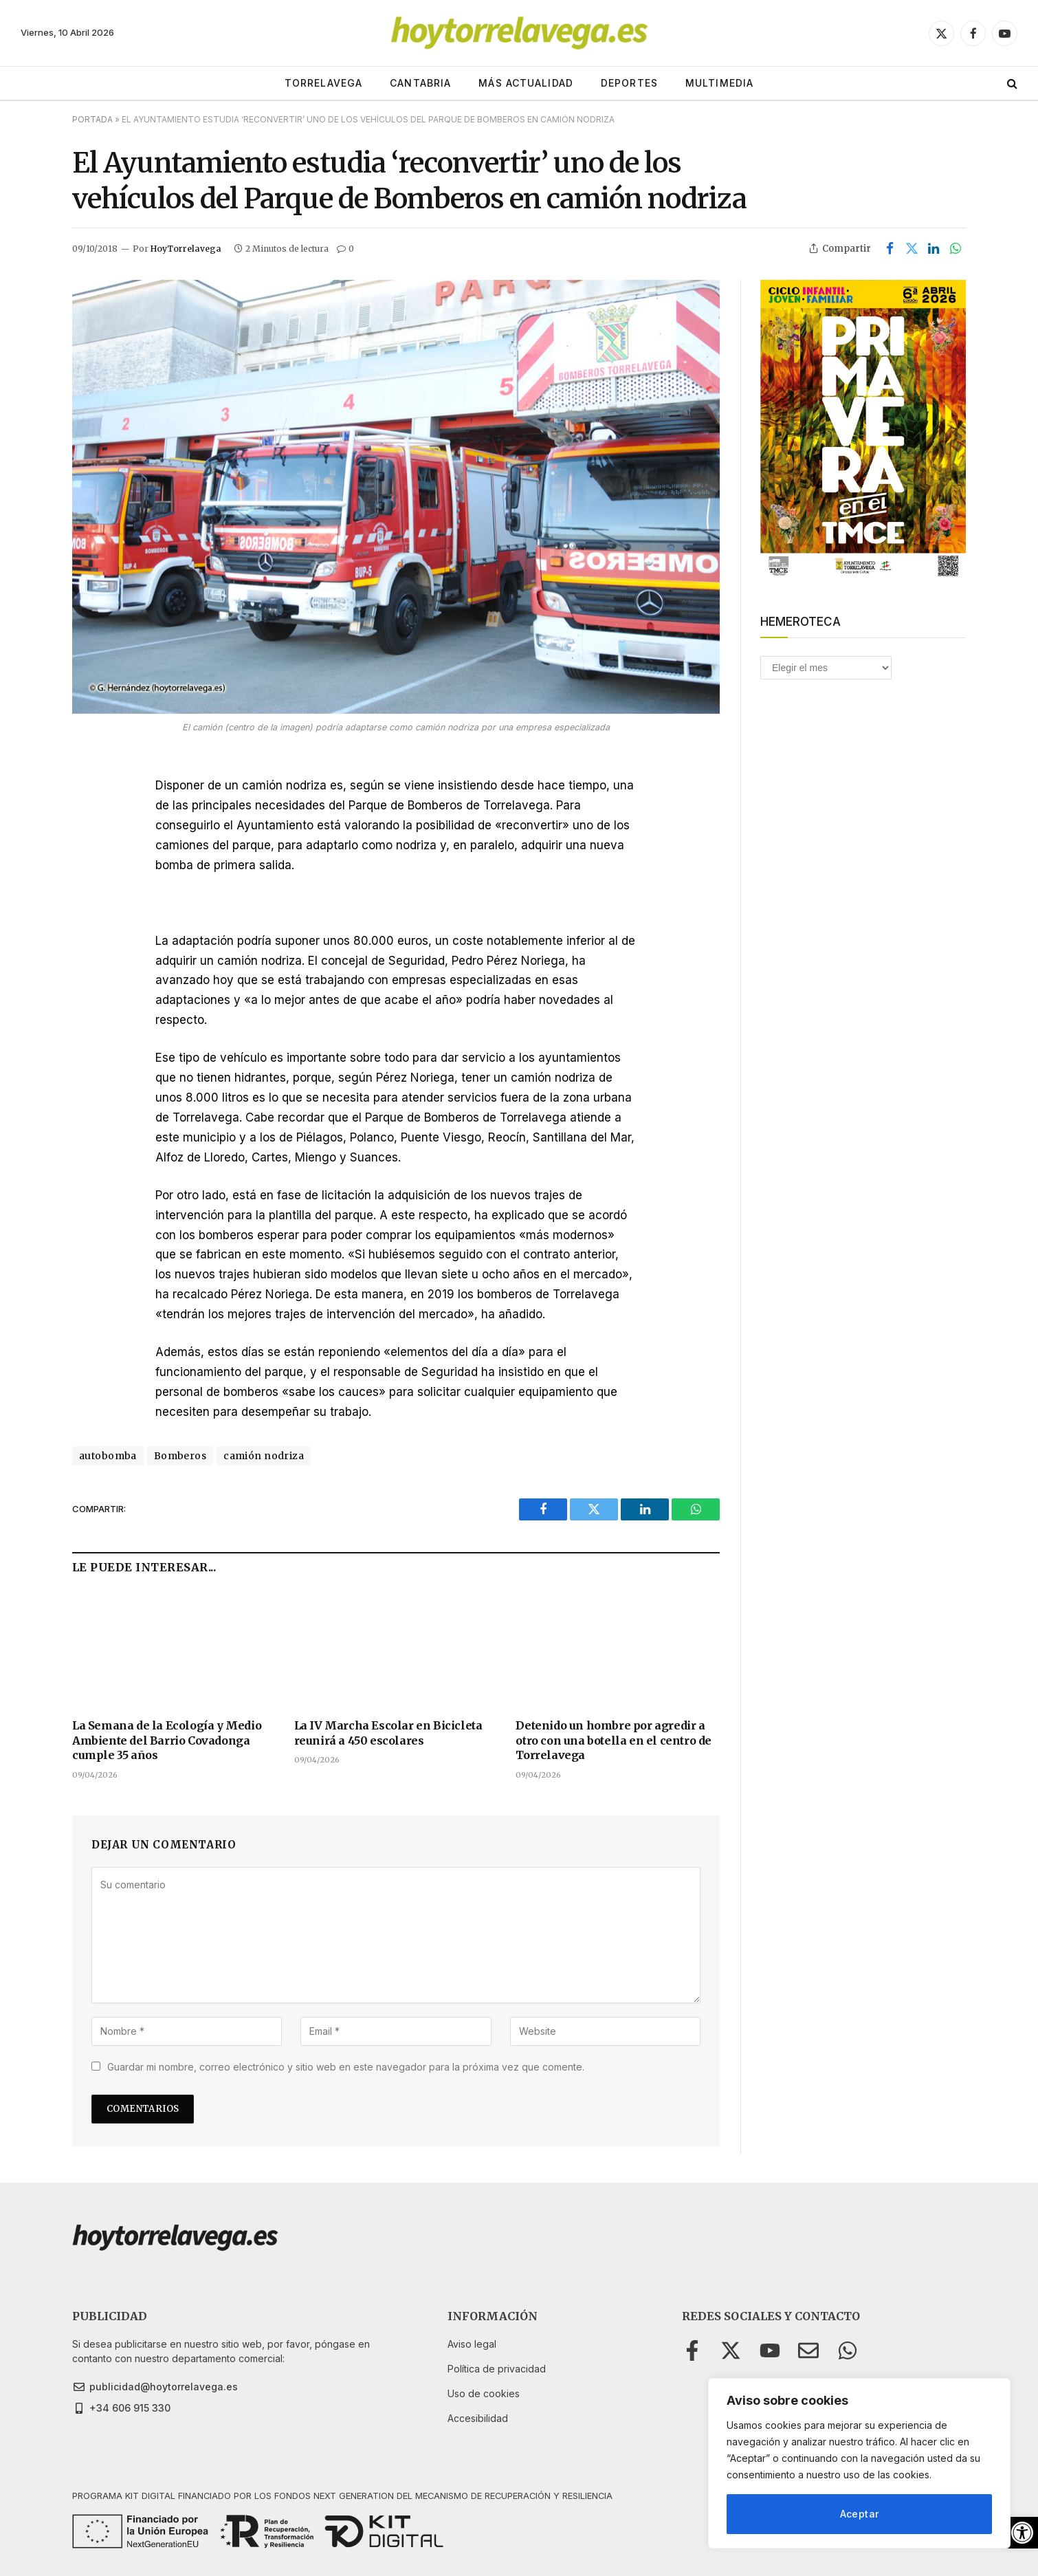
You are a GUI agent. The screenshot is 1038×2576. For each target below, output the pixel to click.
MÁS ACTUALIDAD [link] (525, 83)
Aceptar (859, 2514)
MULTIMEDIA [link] (719, 83)
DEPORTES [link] (629, 83)
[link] (1022, 2532)
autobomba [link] (108, 1456)
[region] (859, 2463)
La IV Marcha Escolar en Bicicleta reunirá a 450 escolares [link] (388, 1732)
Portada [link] (92, 119)
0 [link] (345, 248)
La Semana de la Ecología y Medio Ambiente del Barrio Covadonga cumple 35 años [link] (166, 1740)
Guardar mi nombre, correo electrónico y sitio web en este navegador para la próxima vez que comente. (345, 2067)
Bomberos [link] (180, 1456)
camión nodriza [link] (263, 1456)
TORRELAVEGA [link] (323, 83)
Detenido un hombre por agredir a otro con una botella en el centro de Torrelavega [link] (613, 1740)
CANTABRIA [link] (420, 83)
